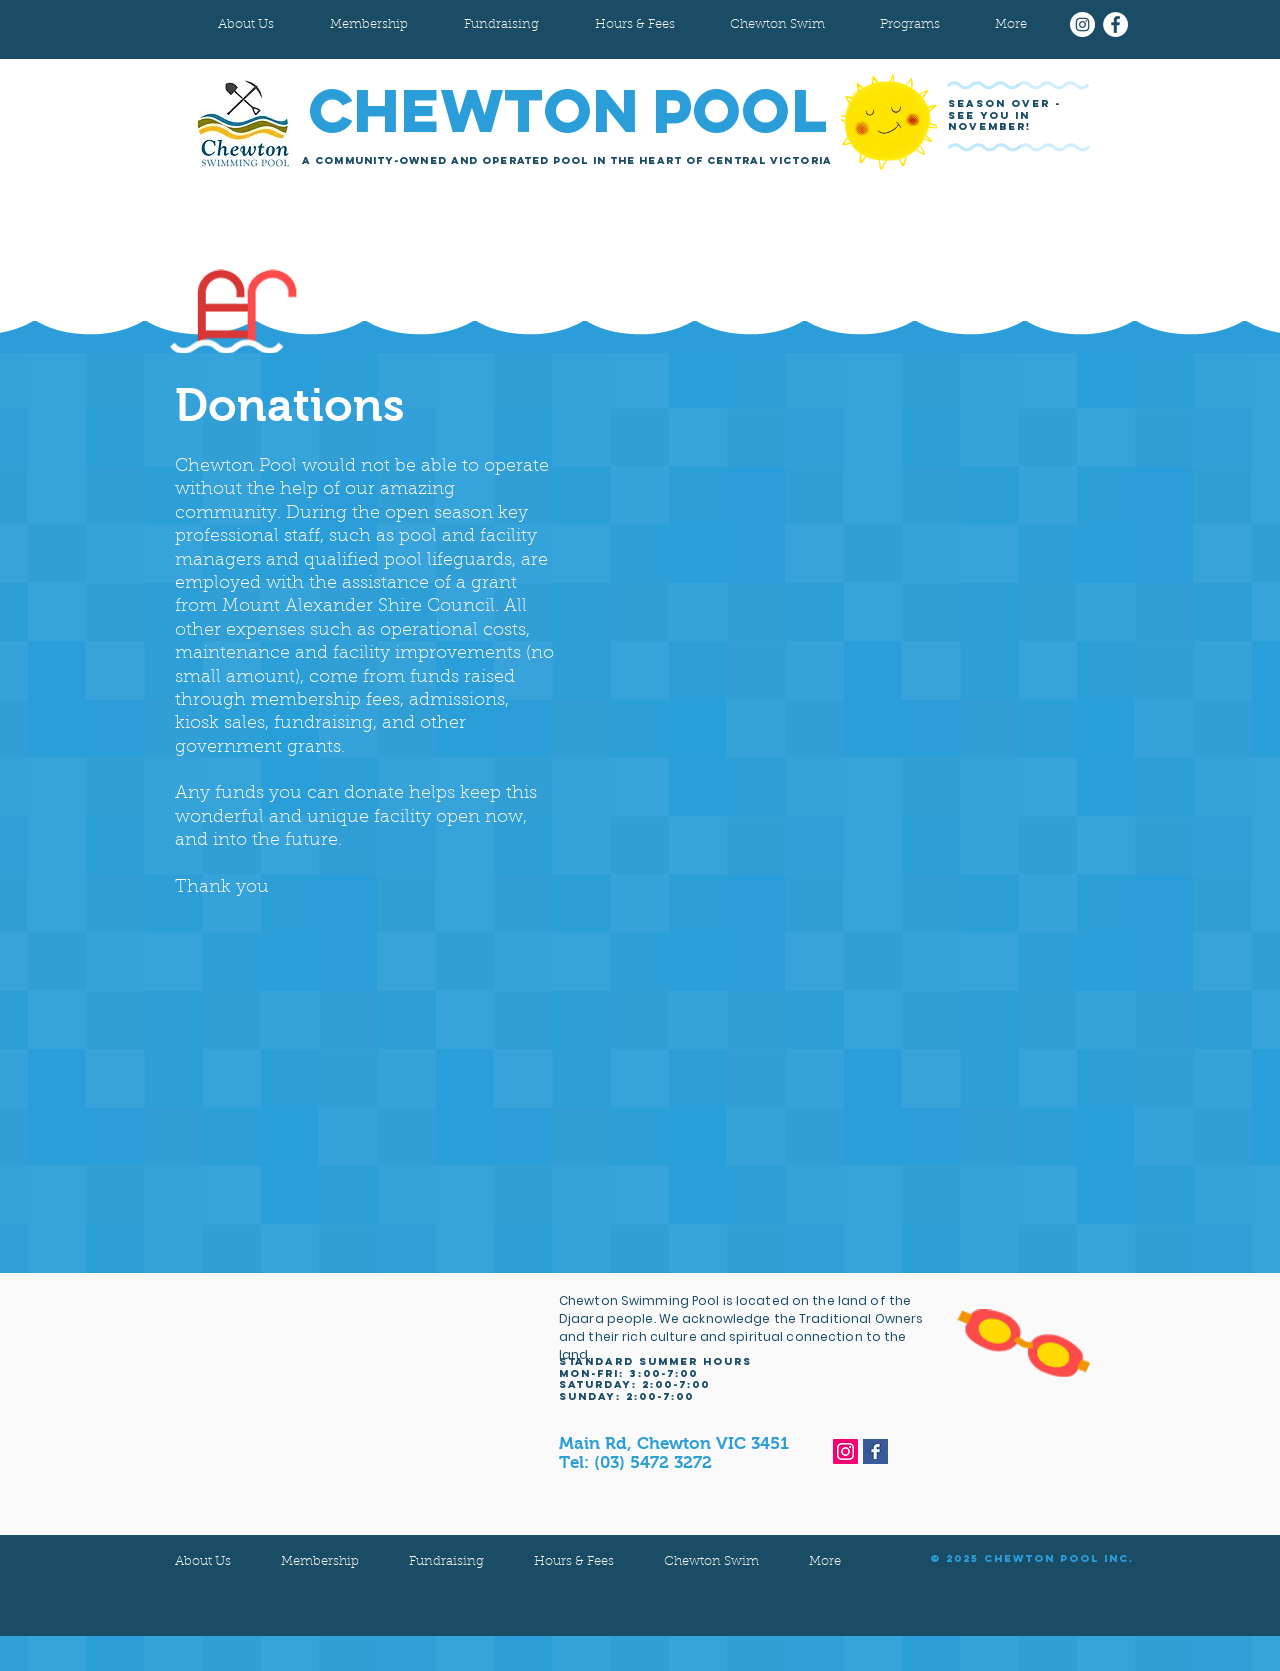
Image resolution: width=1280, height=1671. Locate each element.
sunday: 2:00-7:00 (626, 1396)
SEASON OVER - (1007, 103)
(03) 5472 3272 (653, 1462)
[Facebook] (1115, 24)
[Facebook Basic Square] (875, 1451)
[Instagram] (1082, 24)
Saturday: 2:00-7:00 (634, 1384)
